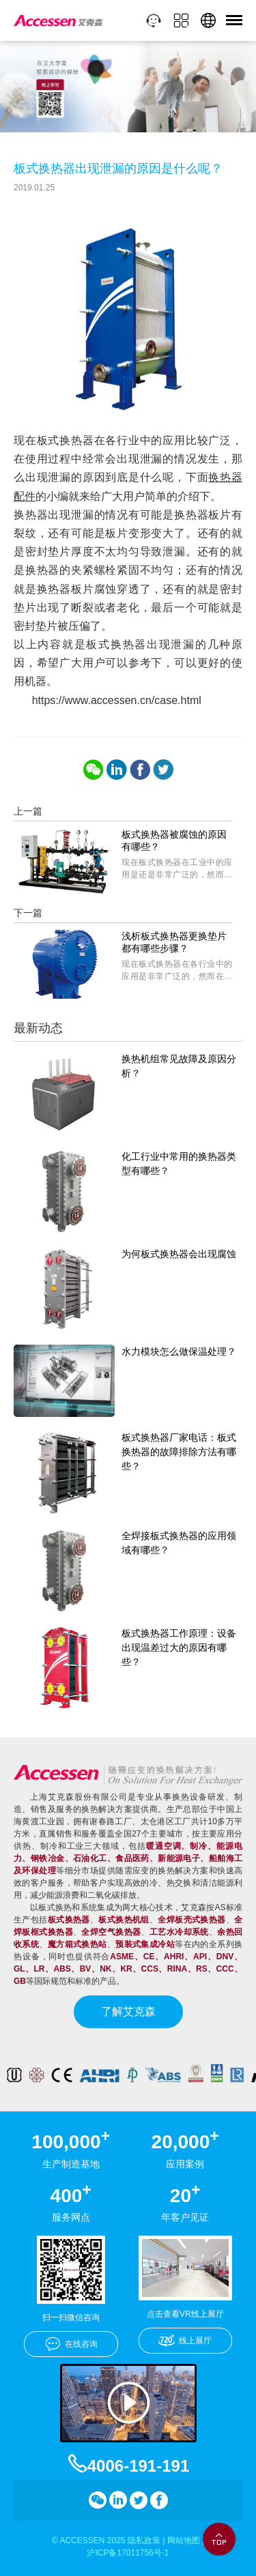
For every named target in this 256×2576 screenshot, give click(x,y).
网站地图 (183, 2540)
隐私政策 (144, 2540)
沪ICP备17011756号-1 (128, 2553)
